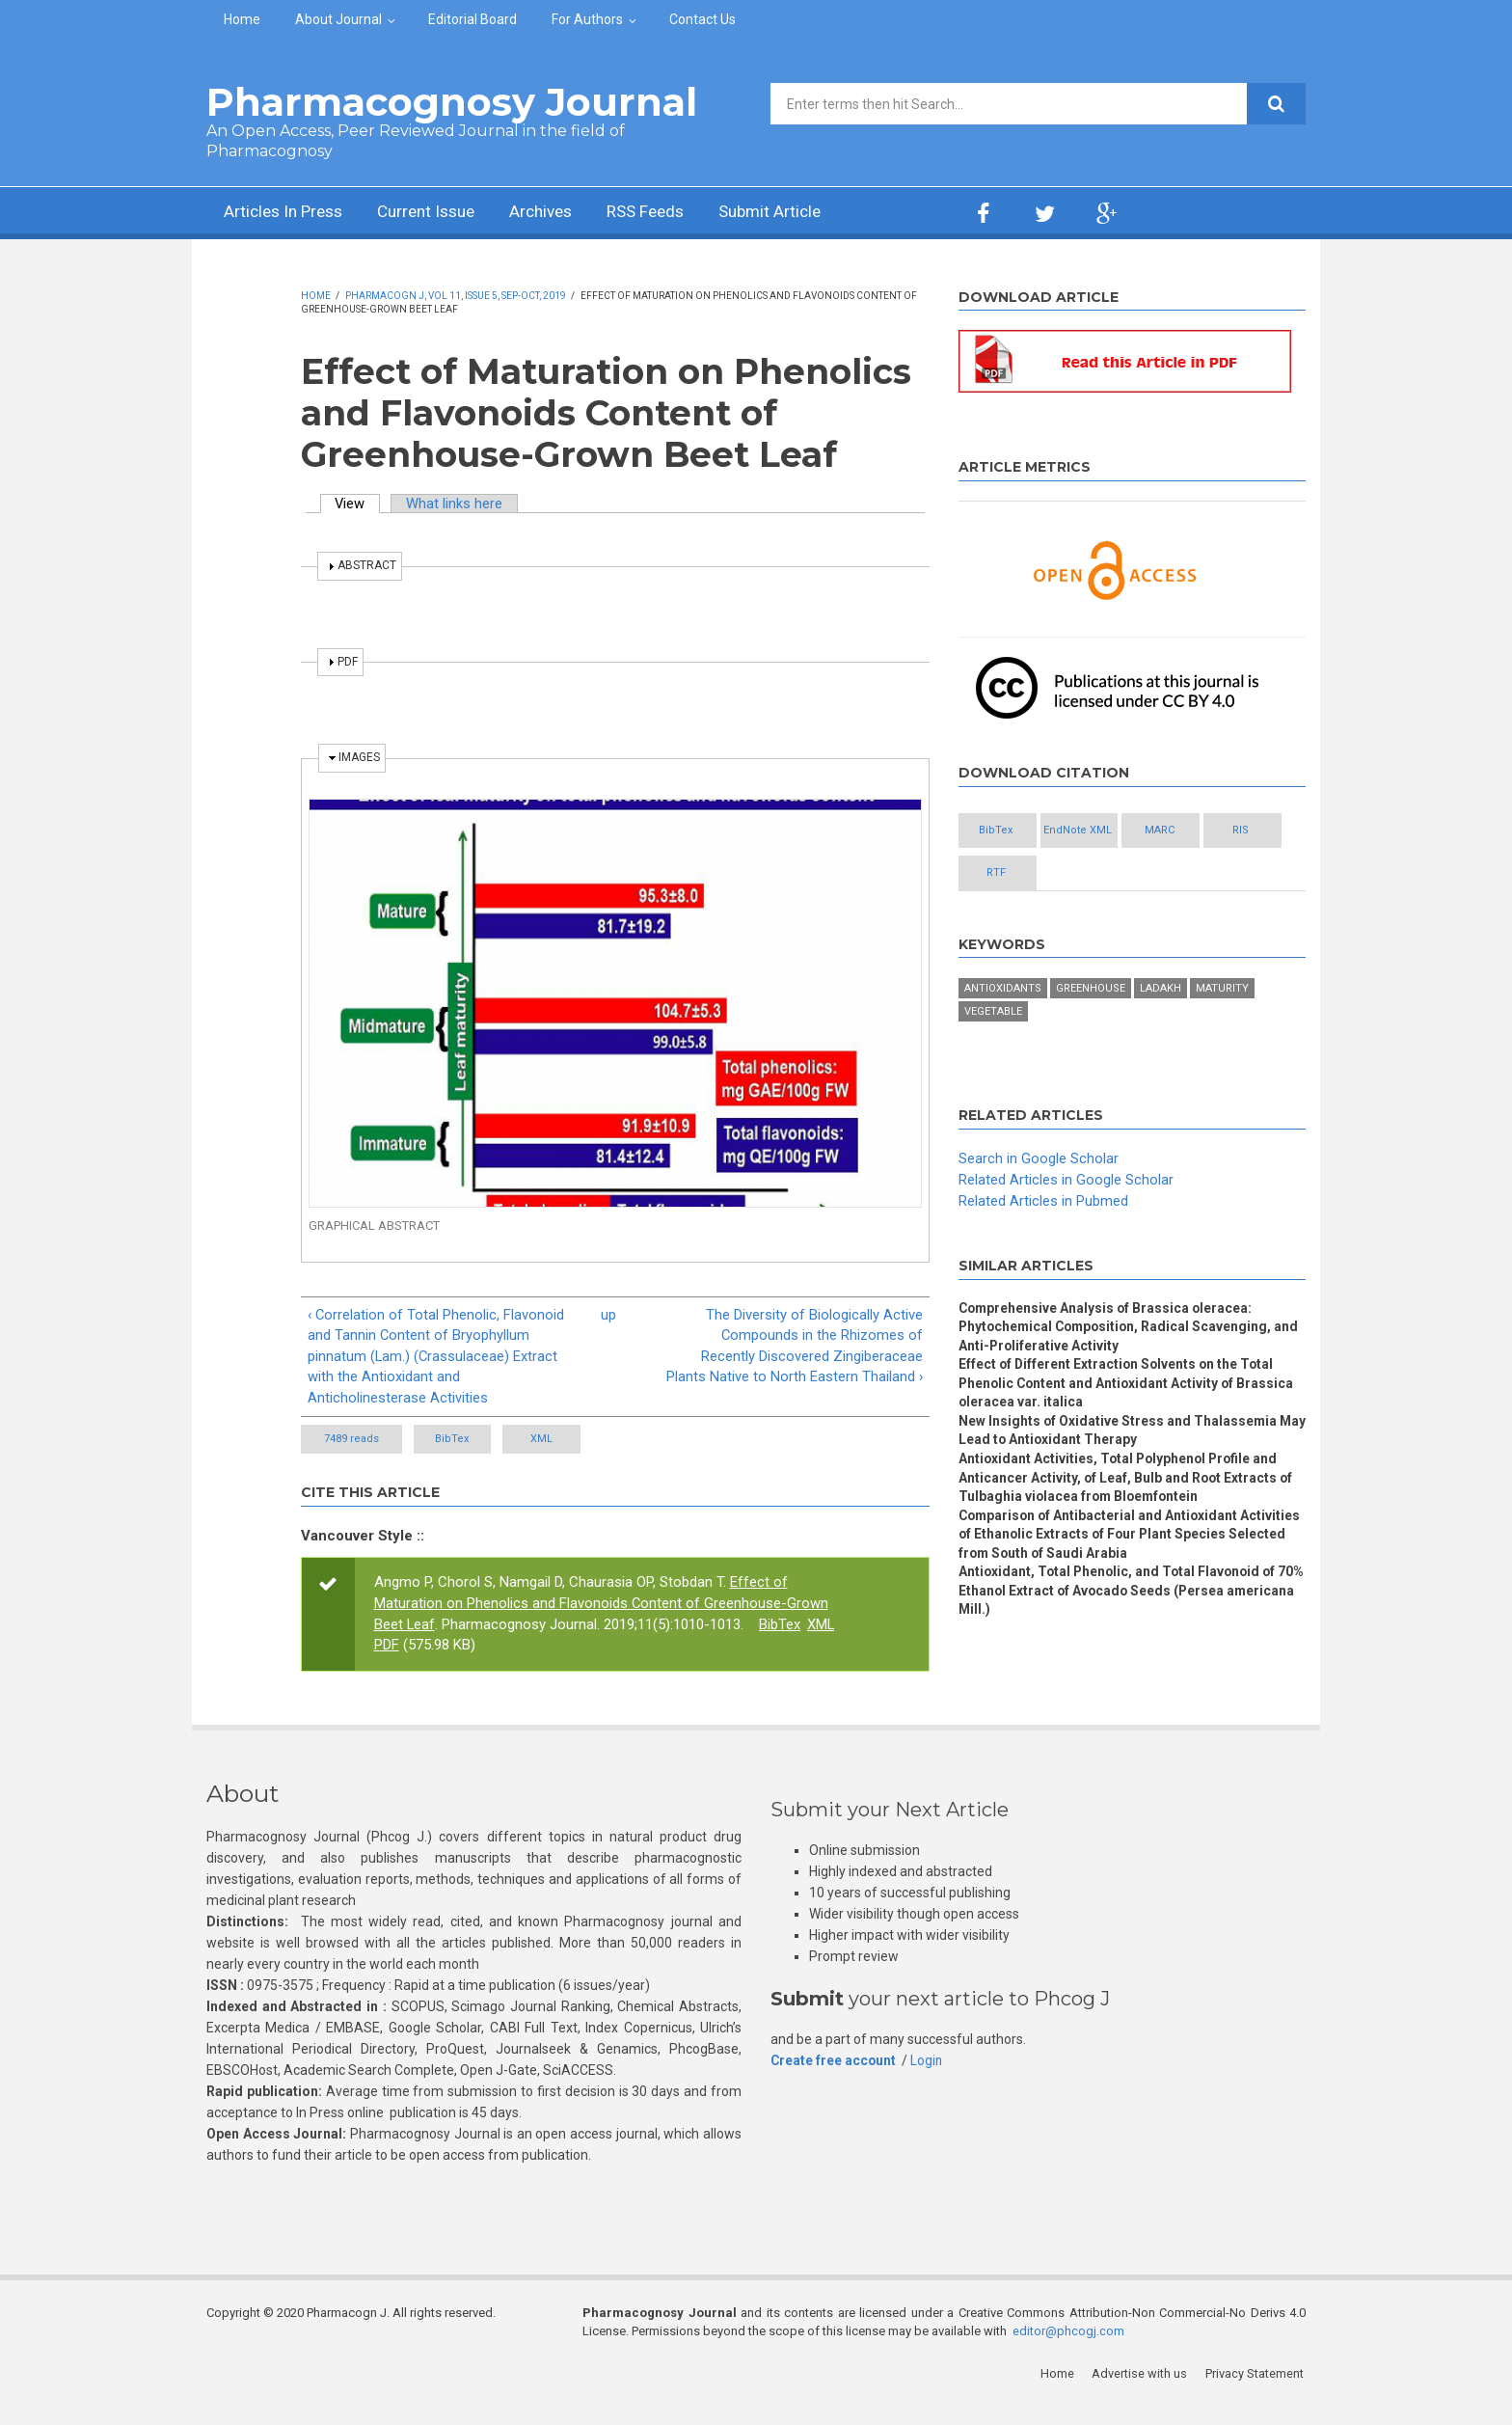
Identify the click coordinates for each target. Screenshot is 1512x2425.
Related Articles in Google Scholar (1066, 1180)
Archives (558, 213)
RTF (1112, 873)
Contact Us (702, 19)
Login (928, 2083)
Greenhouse (1090, 990)
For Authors (587, 19)
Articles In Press (287, 213)
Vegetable (993, 1013)
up (608, 1314)
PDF (386, 1667)
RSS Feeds (668, 213)
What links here (456, 503)
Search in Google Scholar (1038, 1160)
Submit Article (798, 213)
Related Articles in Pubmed (1043, 1202)
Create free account (834, 2083)
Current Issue (437, 213)
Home (242, 19)
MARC (1218, 831)
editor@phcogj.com (1068, 2353)
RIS (1008, 873)
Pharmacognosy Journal (451, 101)
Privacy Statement (1256, 2395)
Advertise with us (1142, 2395)
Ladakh (1160, 990)
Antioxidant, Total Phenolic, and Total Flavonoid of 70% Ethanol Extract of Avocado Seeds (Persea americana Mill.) (1120, 1596)
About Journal (338, 19)
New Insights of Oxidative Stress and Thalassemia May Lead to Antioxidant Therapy (1118, 1433)
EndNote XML (1113, 831)
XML (577, 1462)
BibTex (464, 1462)
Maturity (1222, 990)
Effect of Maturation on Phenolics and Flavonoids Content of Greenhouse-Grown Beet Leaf (601, 1625)
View (359, 503)
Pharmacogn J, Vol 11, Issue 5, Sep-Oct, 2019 (455, 295)
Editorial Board (472, 19)
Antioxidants (1002, 990)
